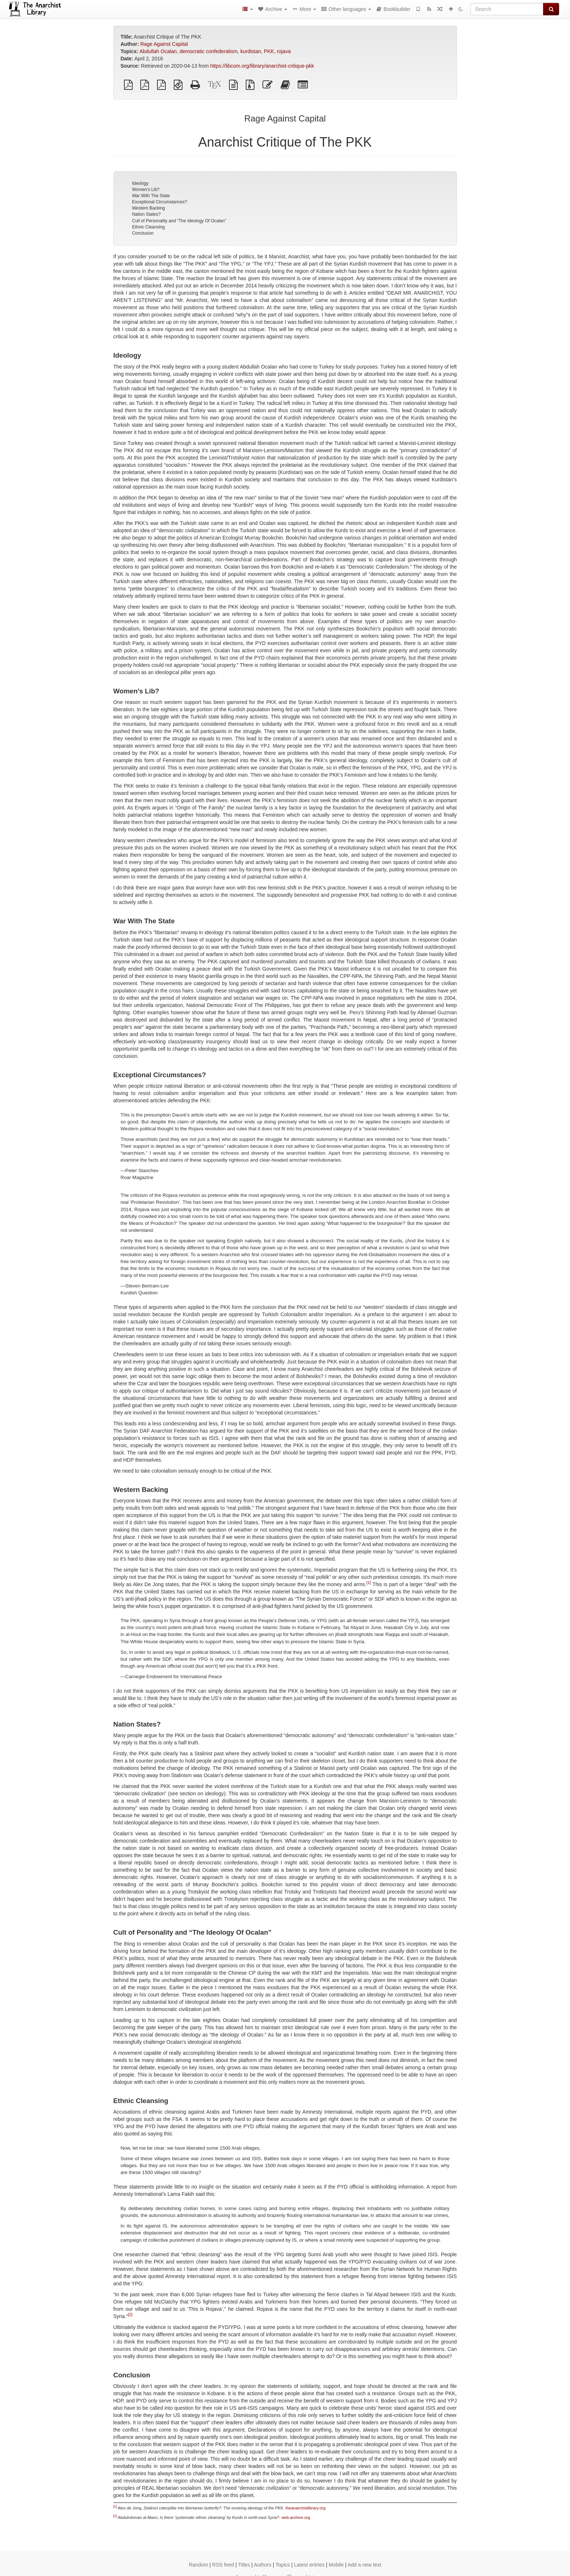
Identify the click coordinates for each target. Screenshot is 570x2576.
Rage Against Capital (164, 44)
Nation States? (146, 214)
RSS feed (223, 2565)
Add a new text (364, 2565)
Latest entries (309, 2565)
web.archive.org (295, 2517)
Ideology (140, 183)
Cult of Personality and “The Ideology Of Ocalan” (179, 220)
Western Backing (148, 208)
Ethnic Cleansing (148, 227)
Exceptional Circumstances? (159, 201)
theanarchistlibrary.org (305, 2508)
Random (198, 2565)
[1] (368, 1583)
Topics (283, 2565)
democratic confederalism (209, 51)
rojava (284, 51)
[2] (130, 2314)
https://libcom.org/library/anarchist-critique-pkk (262, 66)
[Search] (506, 9)
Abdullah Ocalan (158, 51)
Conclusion (142, 233)
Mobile (336, 2565)
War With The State (151, 195)
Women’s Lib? (146, 189)
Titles (244, 2565)
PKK (269, 51)
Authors (262, 2565)
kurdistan (250, 51)
